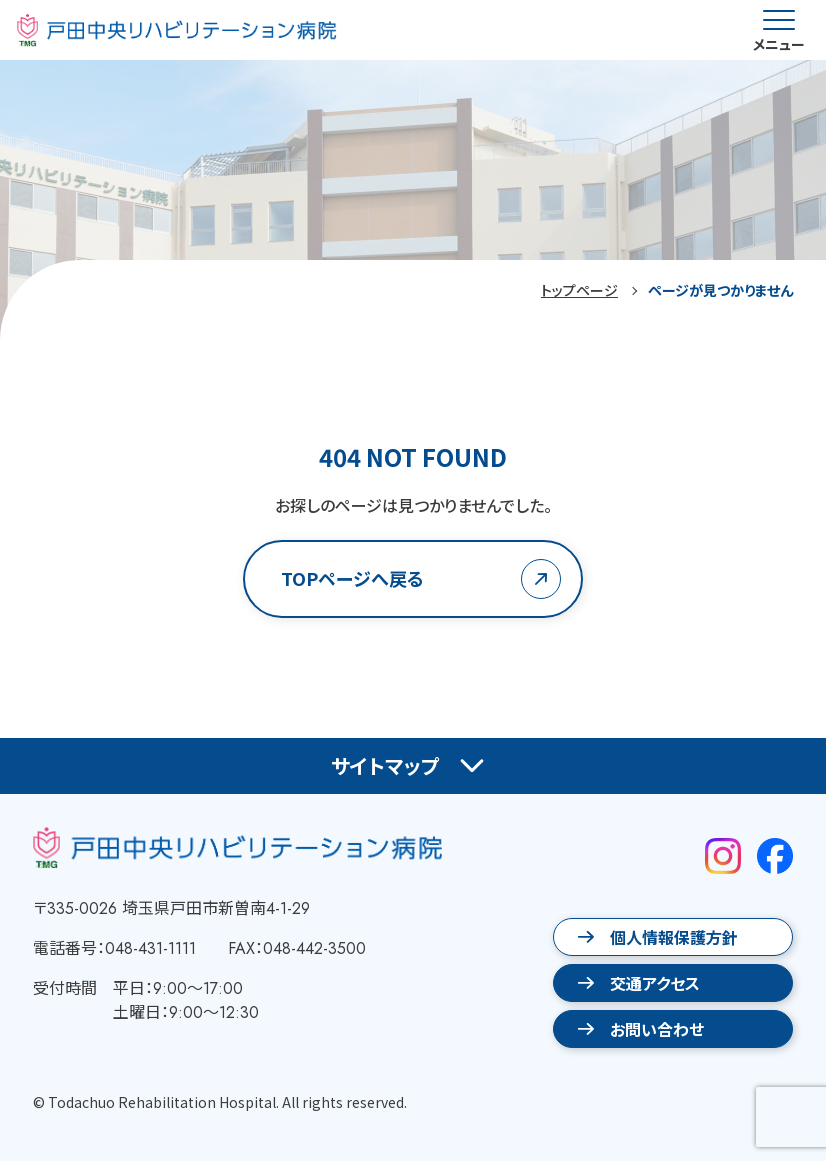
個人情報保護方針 (674, 937)
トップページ (579, 290)
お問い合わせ (657, 1029)
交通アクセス (655, 983)
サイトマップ (385, 765)
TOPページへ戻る (352, 578)
